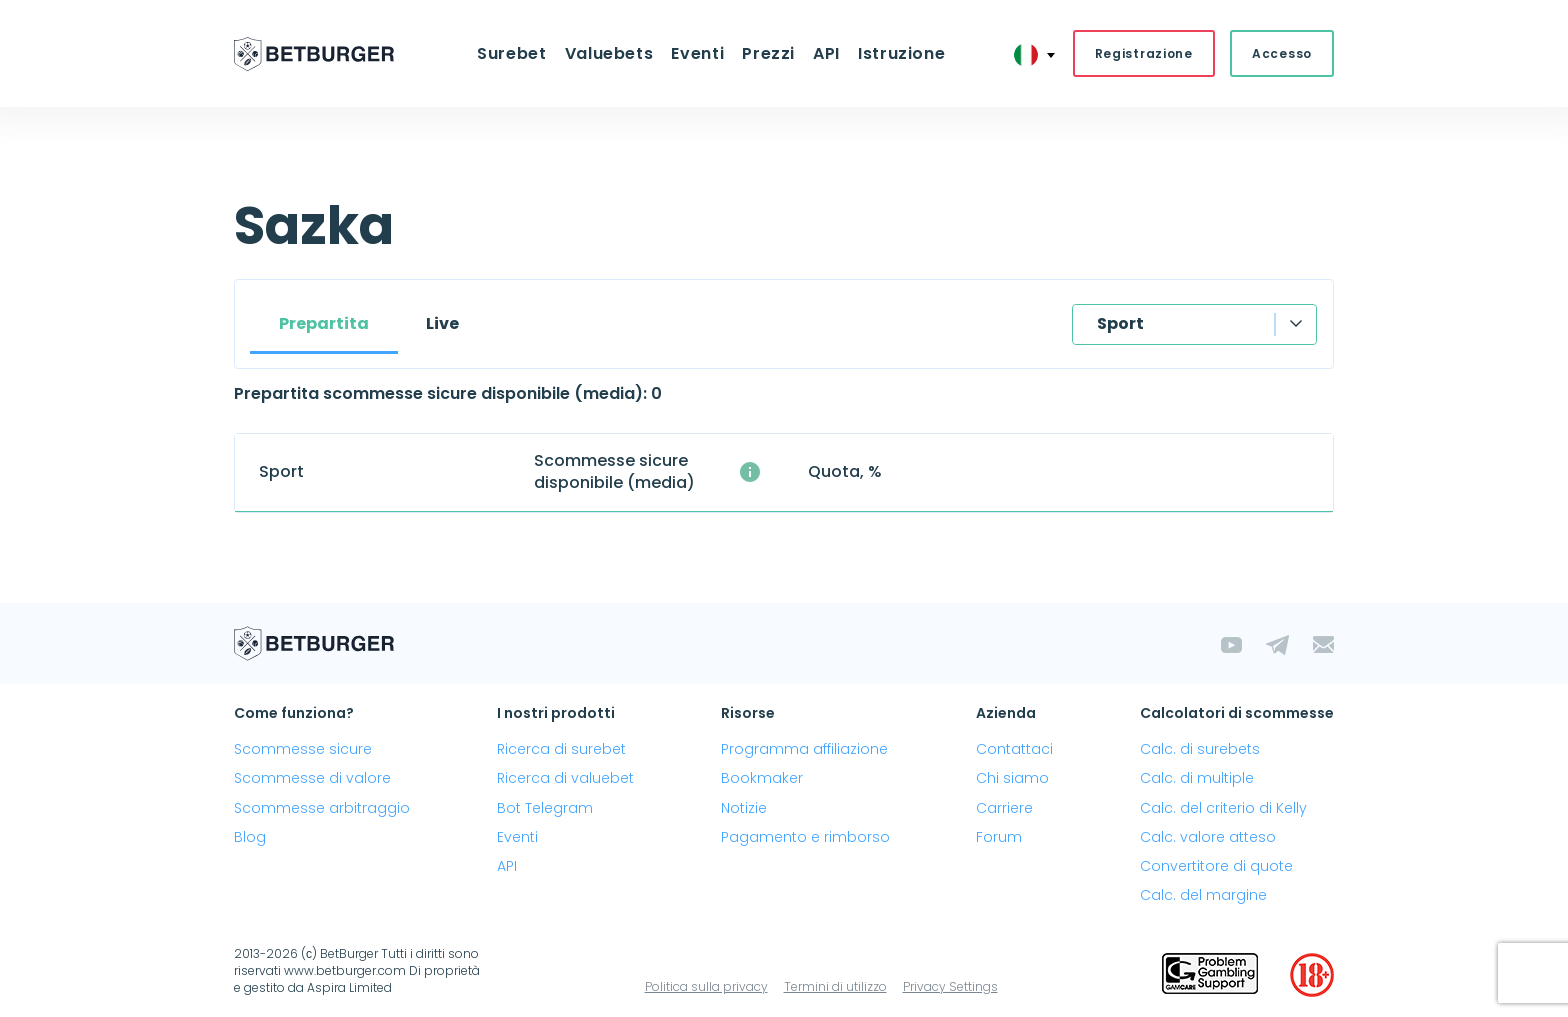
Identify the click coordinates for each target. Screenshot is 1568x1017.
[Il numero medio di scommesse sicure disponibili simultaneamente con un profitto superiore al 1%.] (750, 472)
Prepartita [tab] (324, 323)
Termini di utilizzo (835, 986)
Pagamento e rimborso (805, 837)
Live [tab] (442, 323)
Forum (999, 837)
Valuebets (609, 53)
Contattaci (1014, 749)
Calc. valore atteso (1208, 837)
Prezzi (768, 53)
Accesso (1282, 53)
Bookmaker (762, 778)
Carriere (1004, 808)
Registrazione (1144, 53)
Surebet (511, 53)
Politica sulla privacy (706, 986)
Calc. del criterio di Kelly (1223, 808)
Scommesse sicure (303, 749)
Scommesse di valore (312, 778)
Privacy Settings (950, 986)
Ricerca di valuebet (565, 778)
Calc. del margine (1203, 895)
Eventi (697, 53)
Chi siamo (1012, 778)
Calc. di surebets (1200, 749)
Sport (1120, 323)
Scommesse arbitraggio (322, 808)
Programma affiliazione (804, 749)
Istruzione (901, 53)
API (826, 53)
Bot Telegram (545, 808)
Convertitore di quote (1216, 866)
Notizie (744, 808)
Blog (250, 837)
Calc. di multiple (1197, 778)
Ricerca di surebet (561, 749)
